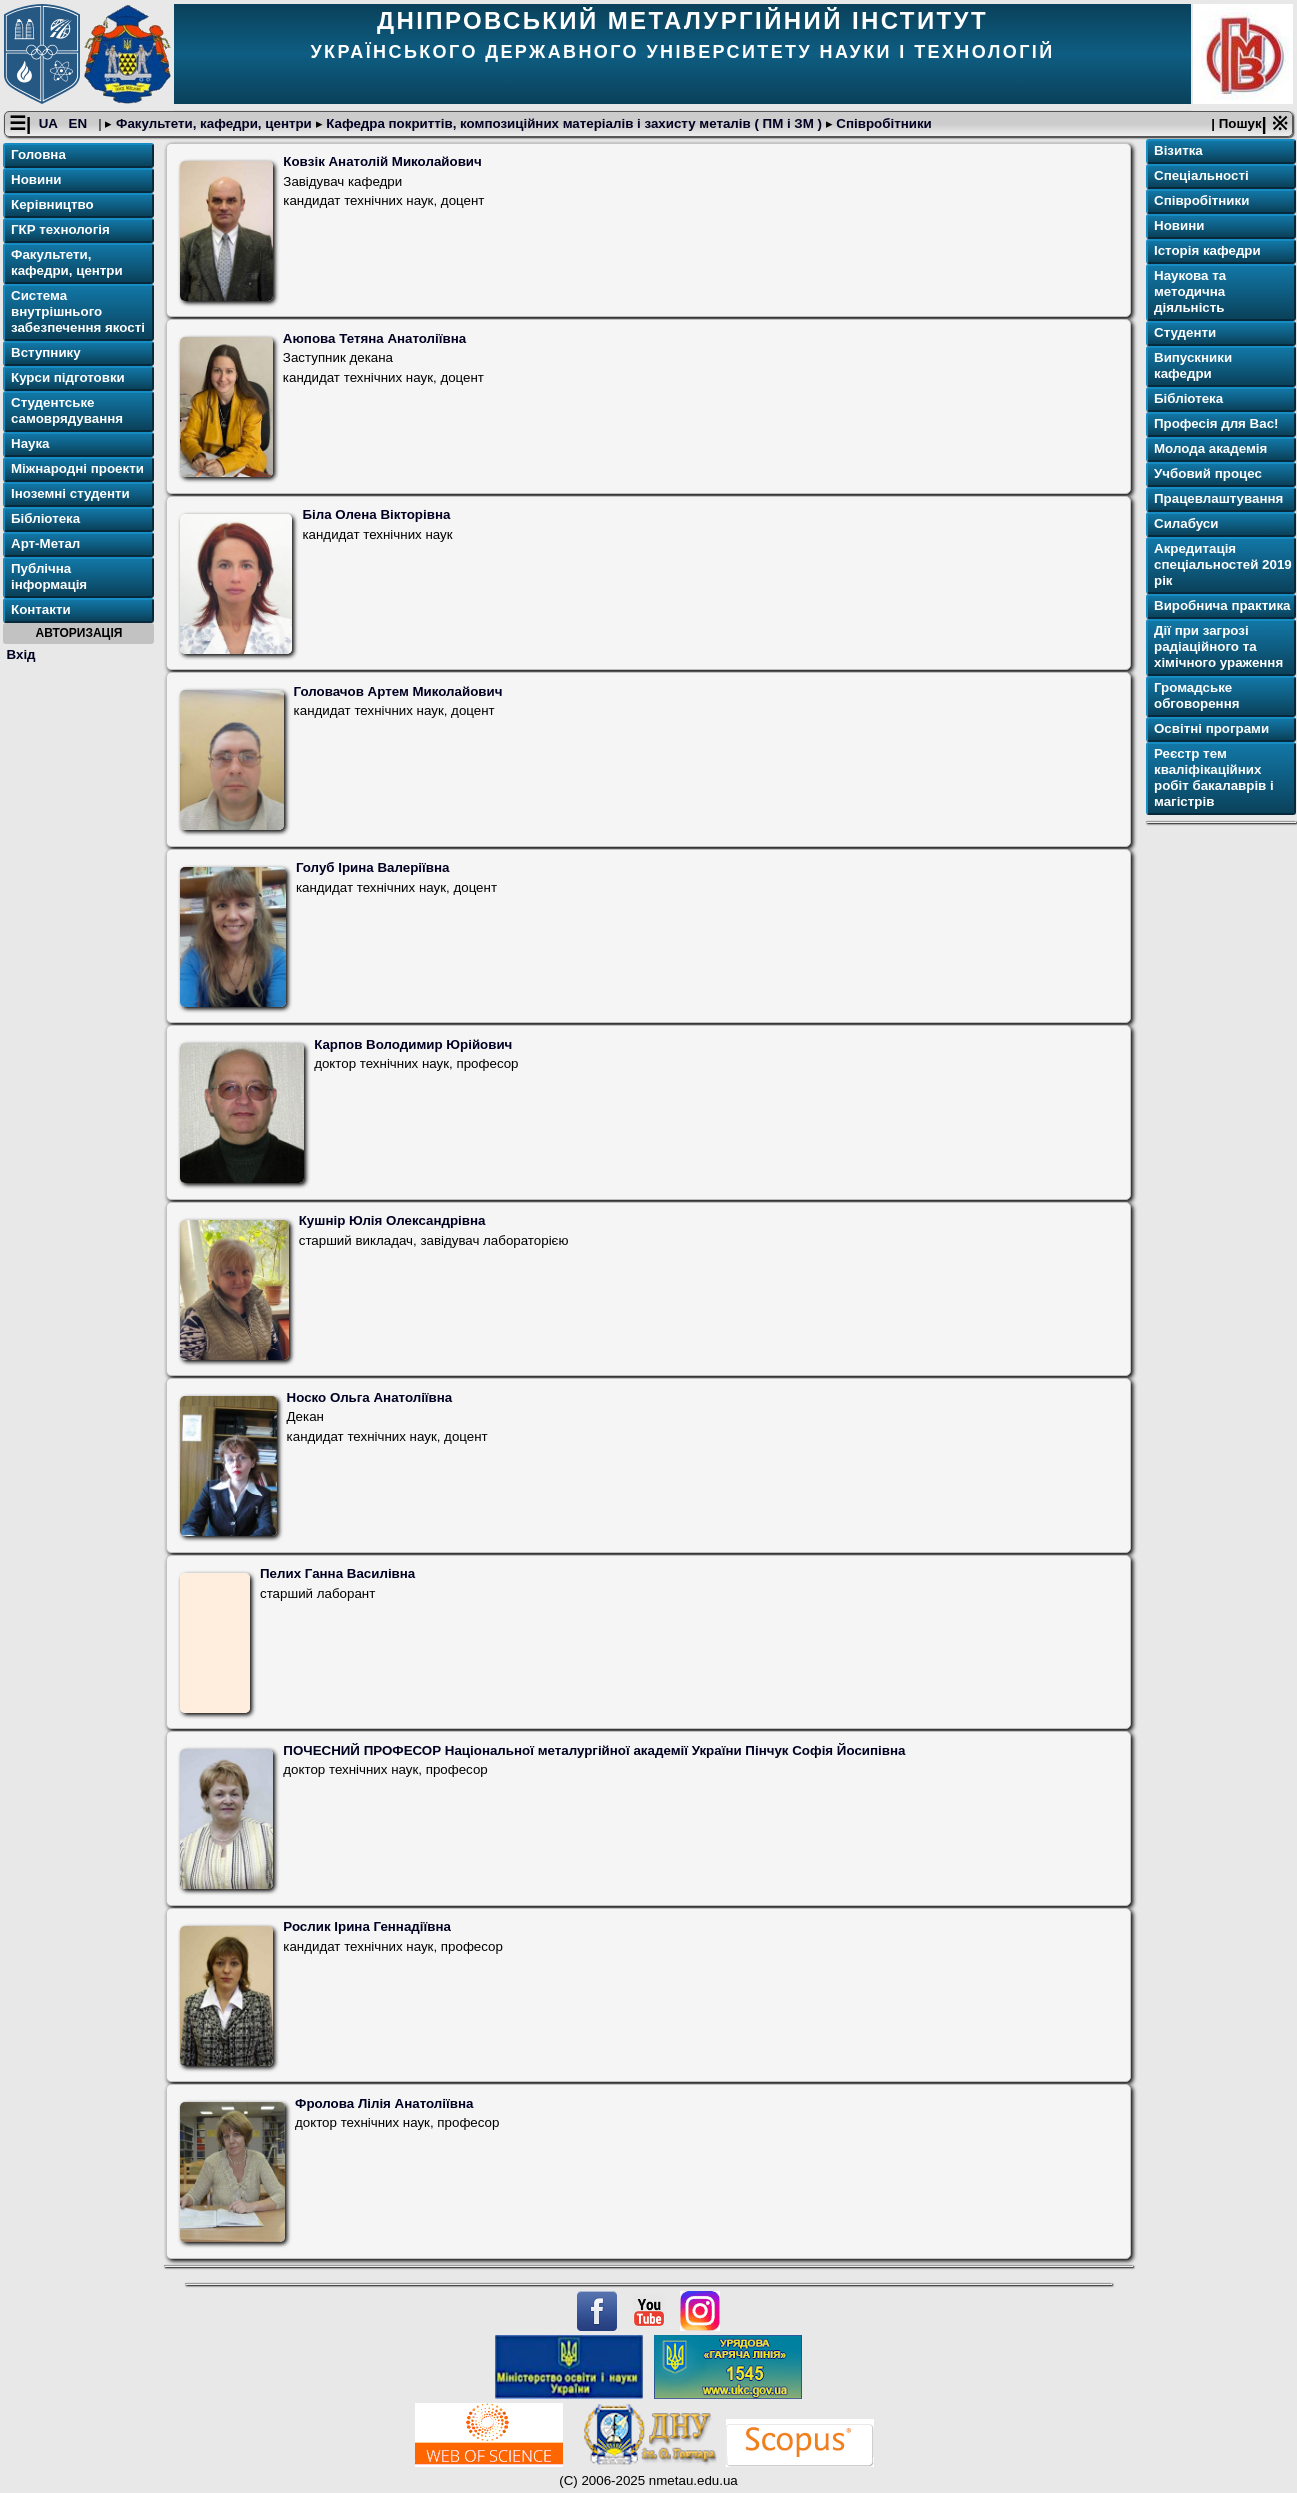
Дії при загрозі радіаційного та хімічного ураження (1218, 646)
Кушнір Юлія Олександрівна (392, 1220)
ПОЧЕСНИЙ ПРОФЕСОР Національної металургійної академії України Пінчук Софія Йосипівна (594, 1750)
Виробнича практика (1222, 605)
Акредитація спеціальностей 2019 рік (1223, 564)
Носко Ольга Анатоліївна (370, 1397)
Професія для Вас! (1216, 423)
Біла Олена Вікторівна (376, 514)
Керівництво (52, 204)
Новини (36, 179)
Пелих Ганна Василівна (337, 1573)
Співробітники (882, 123)
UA (50, 123)
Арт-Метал (45, 543)
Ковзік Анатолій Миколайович (382, 161)
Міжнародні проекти (77, 468)
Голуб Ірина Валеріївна (373, 867)
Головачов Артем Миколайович (398, 691)
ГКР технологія (60, 229)
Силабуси (1186, 523)
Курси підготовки (68, 377)
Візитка (1178, 150)
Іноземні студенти (70, 493)
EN (80, 123)
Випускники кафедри (1193, 365)
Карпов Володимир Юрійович (413, 1044)
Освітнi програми (1211, 728)
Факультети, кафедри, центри (213, 123)
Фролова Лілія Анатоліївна (384, 2103)
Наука (30, 443)
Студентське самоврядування (67, 410)
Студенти (1185, 332)
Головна (38, 154)
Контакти (41, 609)
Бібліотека (45, 518)
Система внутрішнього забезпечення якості (78, 311)
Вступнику (46, 352)
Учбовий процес (1208, 473)
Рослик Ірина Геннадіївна (367, 1926)
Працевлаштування (1218, 498)
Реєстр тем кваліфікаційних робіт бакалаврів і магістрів (1214, 777)
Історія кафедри (1207, 250)
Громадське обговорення (1196, 695)
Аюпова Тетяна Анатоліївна (374, 338)
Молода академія (1210, 448)
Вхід (21, 654)
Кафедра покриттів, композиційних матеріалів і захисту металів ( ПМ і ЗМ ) (574, 123)
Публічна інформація (49, 576)
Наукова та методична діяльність (1190, 291)
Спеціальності (1201, 175)
